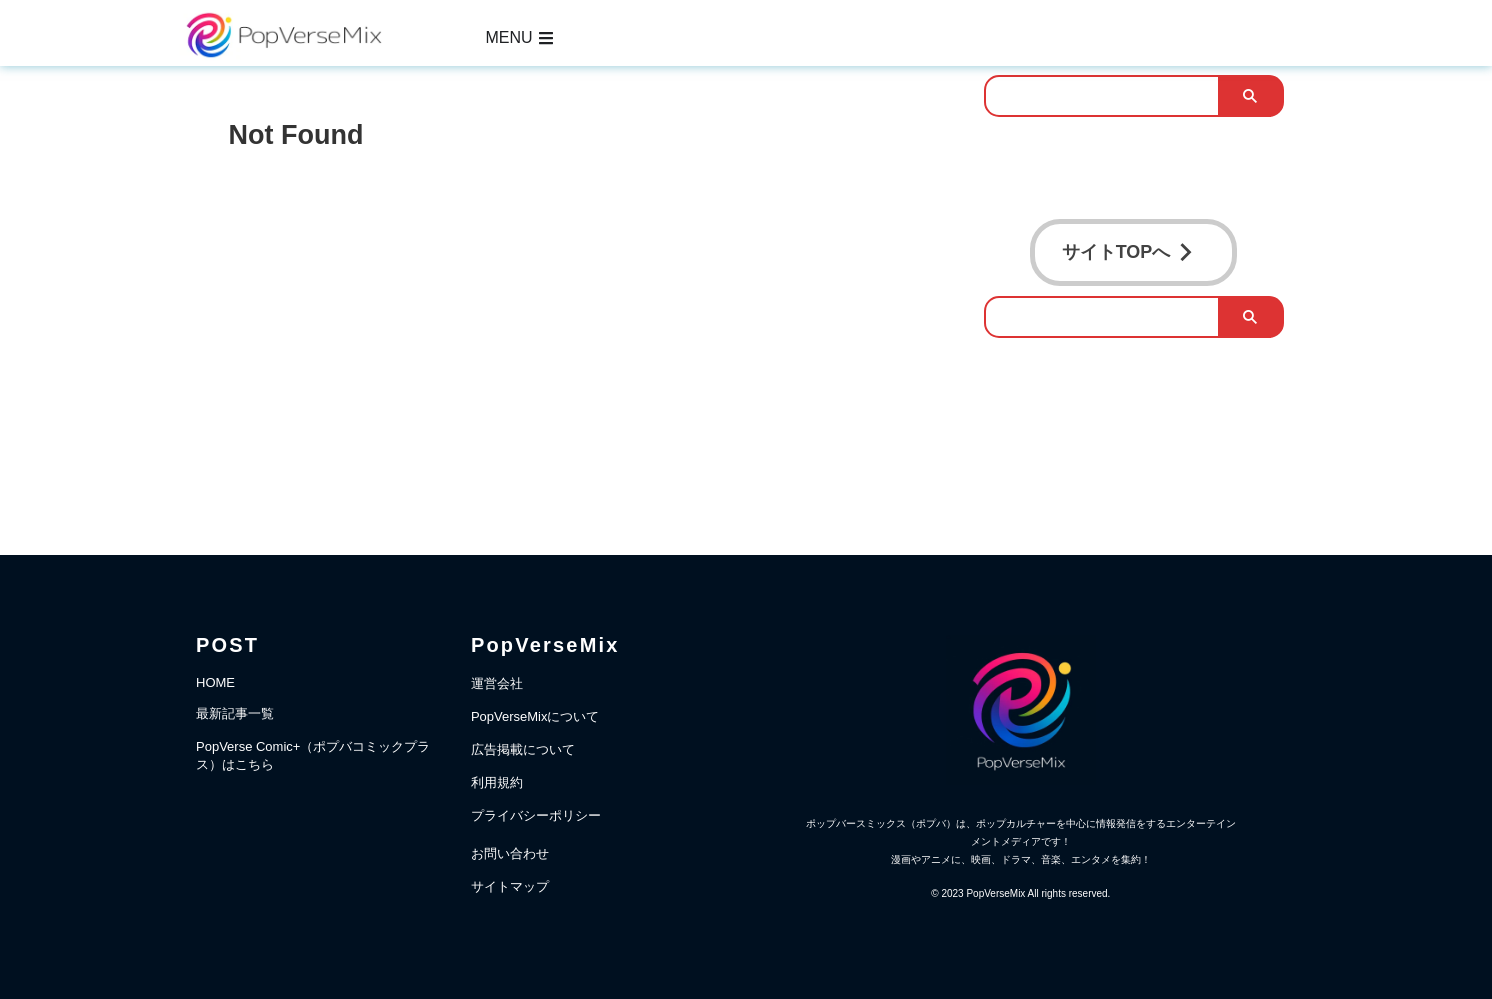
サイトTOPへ (1128, 248)
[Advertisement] (586, 315)
